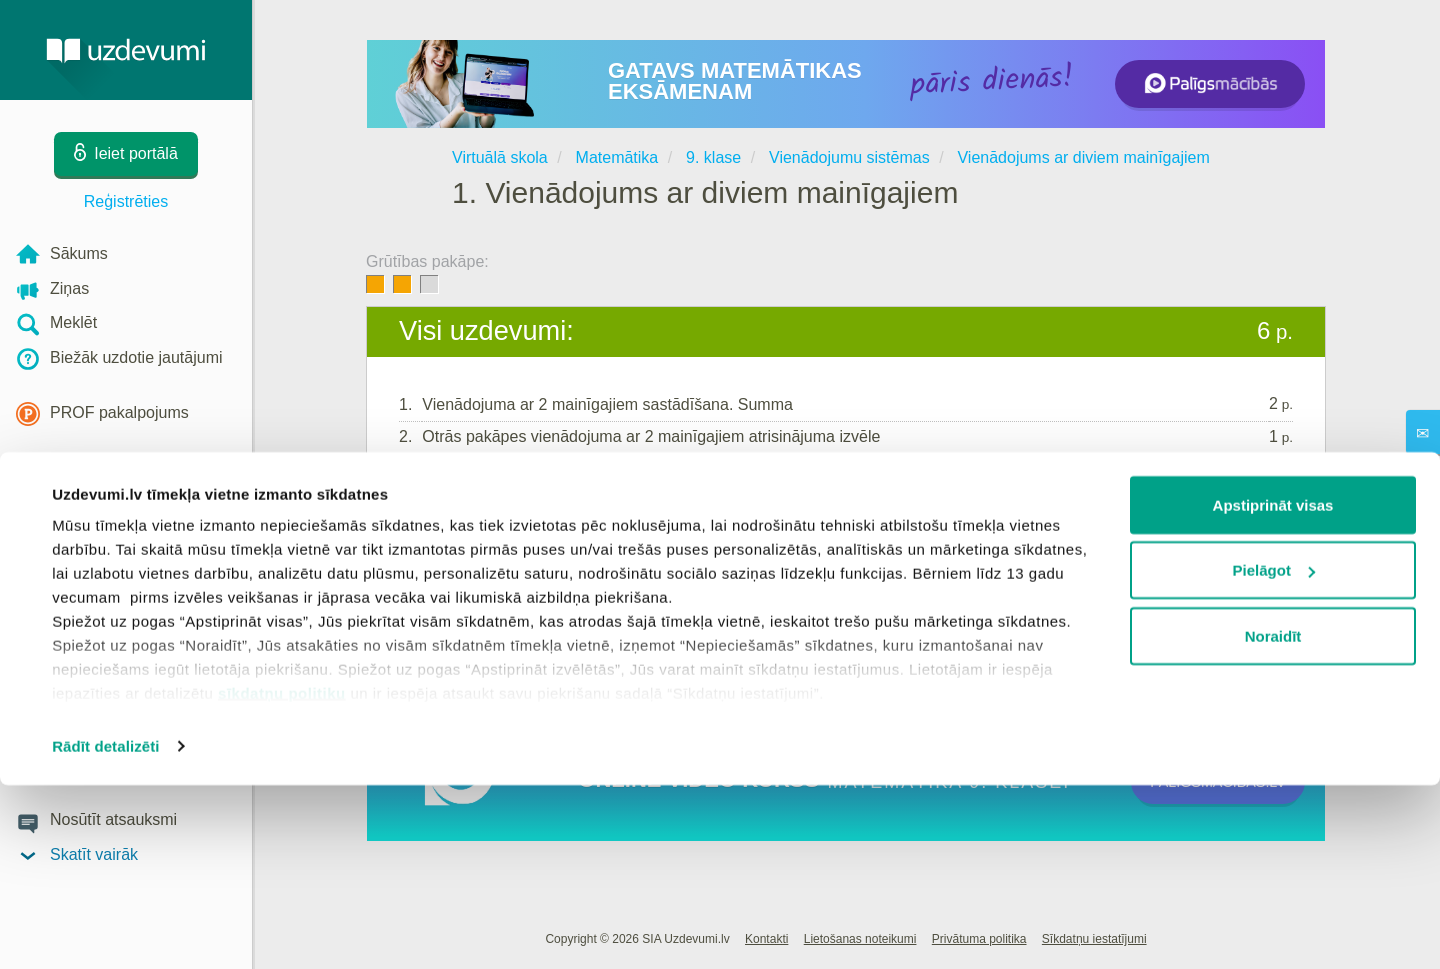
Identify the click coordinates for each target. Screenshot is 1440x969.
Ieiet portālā (460, 537)
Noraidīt (1273, 819)
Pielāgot (1274, 754)
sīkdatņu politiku (282, 876)
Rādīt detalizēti (105, 929)
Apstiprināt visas (1273, 688)
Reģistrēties (126, 201)
